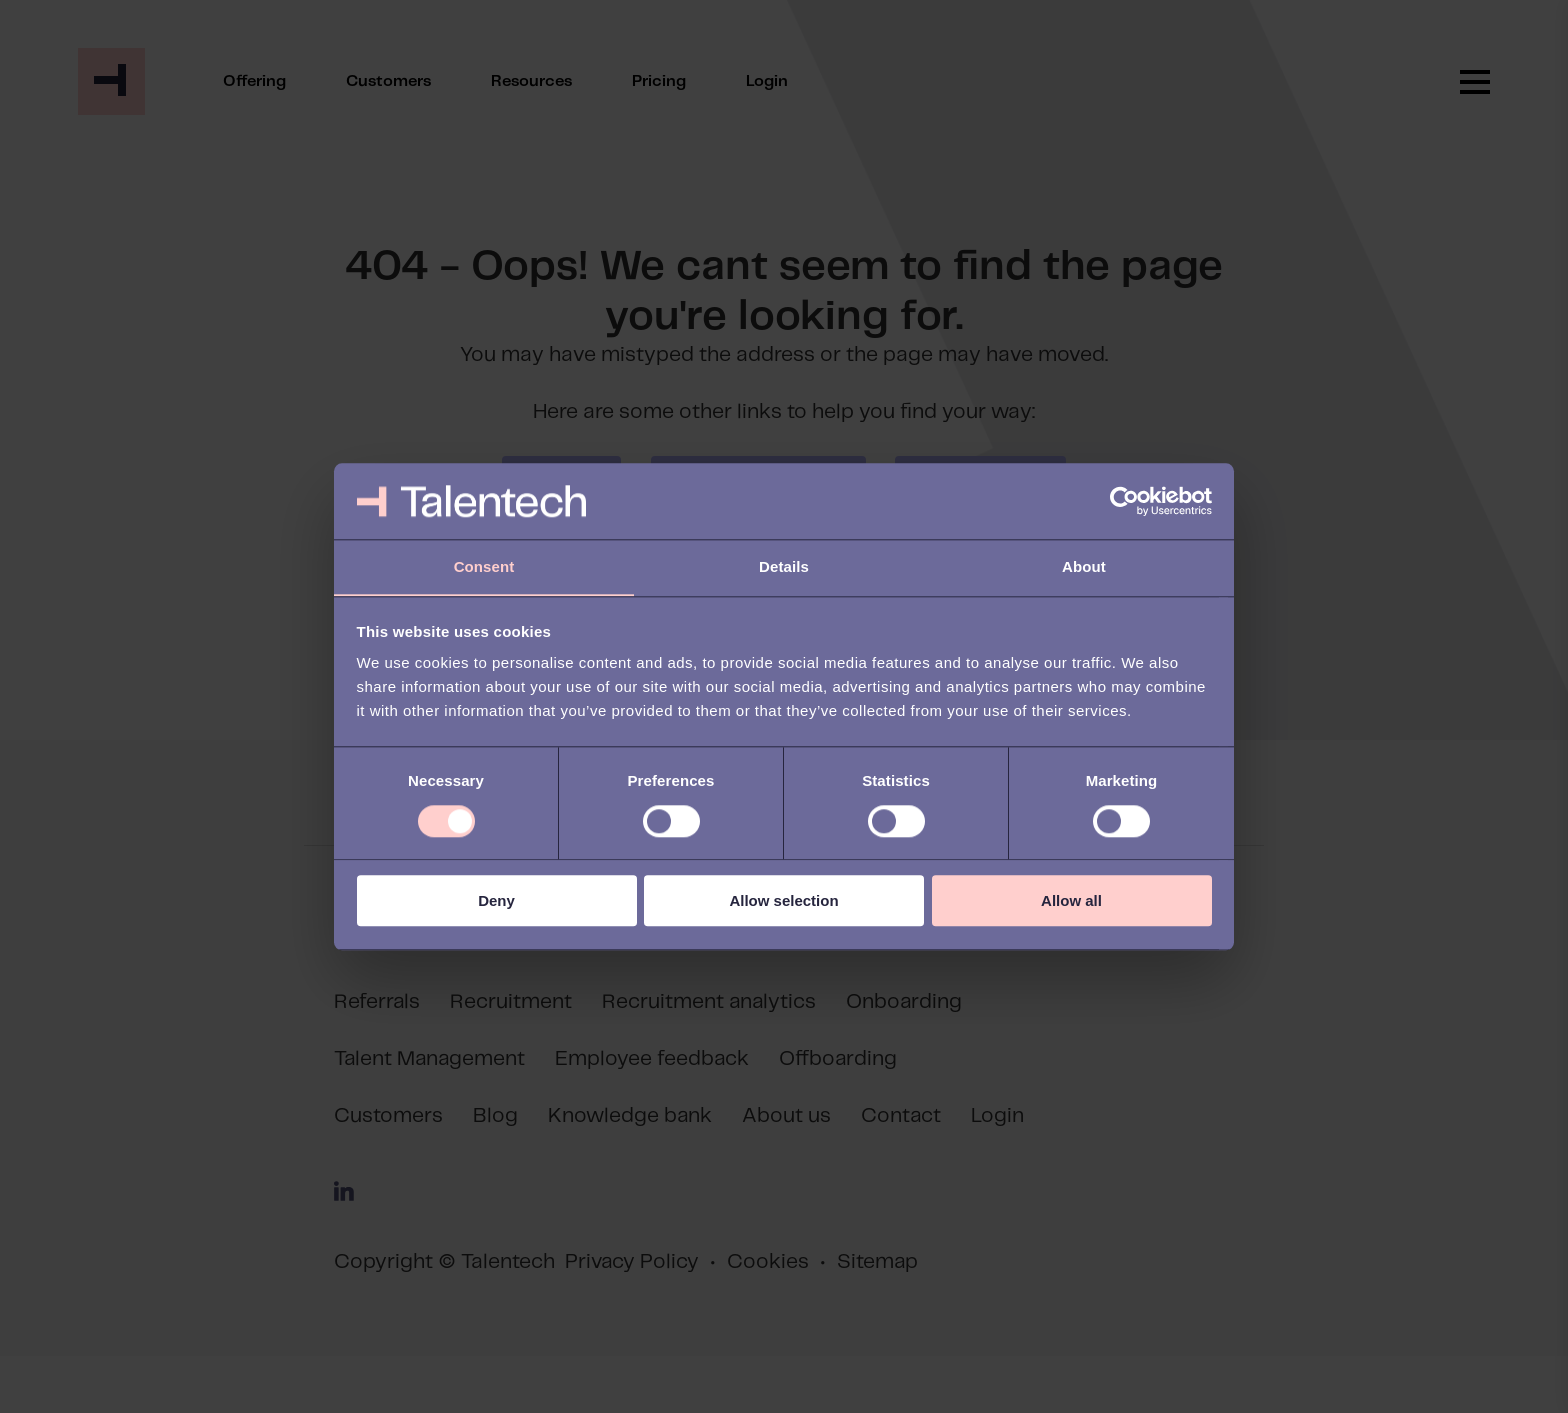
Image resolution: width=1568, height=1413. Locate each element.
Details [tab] (784, 566)
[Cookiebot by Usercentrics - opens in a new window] (1124, 501)
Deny (496, 901)
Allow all (1071, 901)
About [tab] (1084, 566)
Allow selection (783, 901)
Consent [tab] (484, 566)
